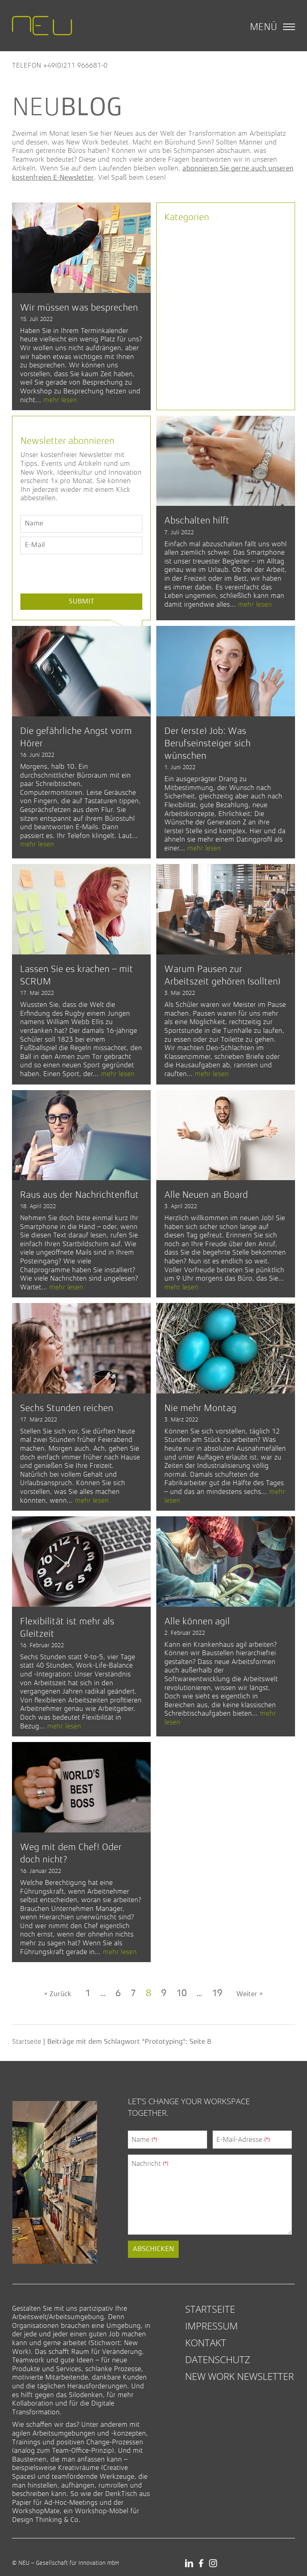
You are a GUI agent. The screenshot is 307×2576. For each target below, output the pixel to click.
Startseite (26, 2041)
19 (217, 1994)
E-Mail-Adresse (243, 2139)
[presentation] (81, 592)
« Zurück (57, 1994)
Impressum (211, 2325)
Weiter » (249, 1994)
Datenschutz (217, 2359)
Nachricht (150, 2163)
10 (181, 1994)
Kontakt (205, 2342)
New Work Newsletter (239, 2376)
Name (144, 2139)
